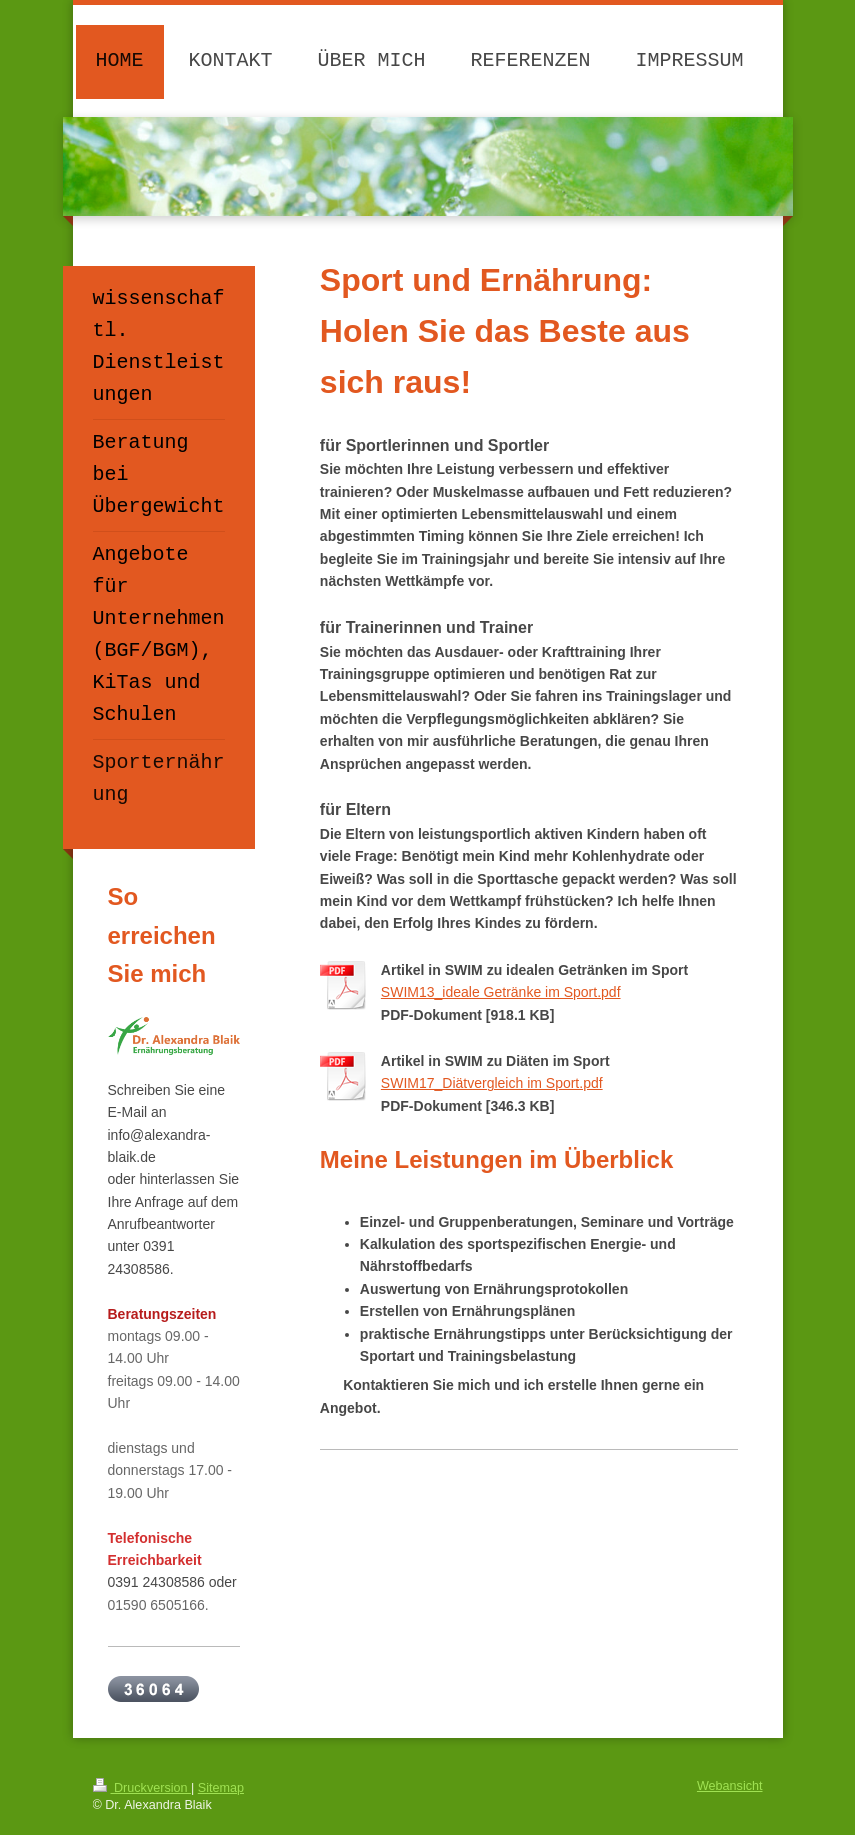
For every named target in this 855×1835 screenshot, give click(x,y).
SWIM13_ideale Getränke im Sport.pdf (501, 992)
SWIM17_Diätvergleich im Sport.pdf (492, 1083)
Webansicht (730, 1786)
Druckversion (142, 1788)
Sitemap (221, 1788)
